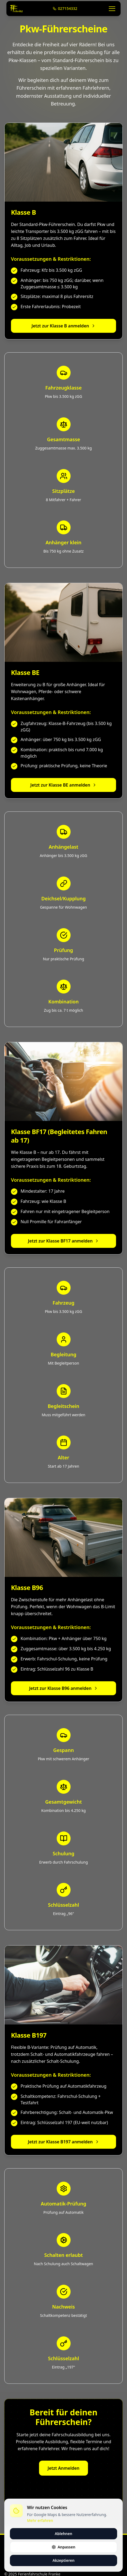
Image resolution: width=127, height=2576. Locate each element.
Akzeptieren (63, 2560)
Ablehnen (63, 2533)
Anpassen (63, 2546)
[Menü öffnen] (112, 8)
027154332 (65, 8)
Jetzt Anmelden (63, 2474)
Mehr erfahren (40, 2520)
